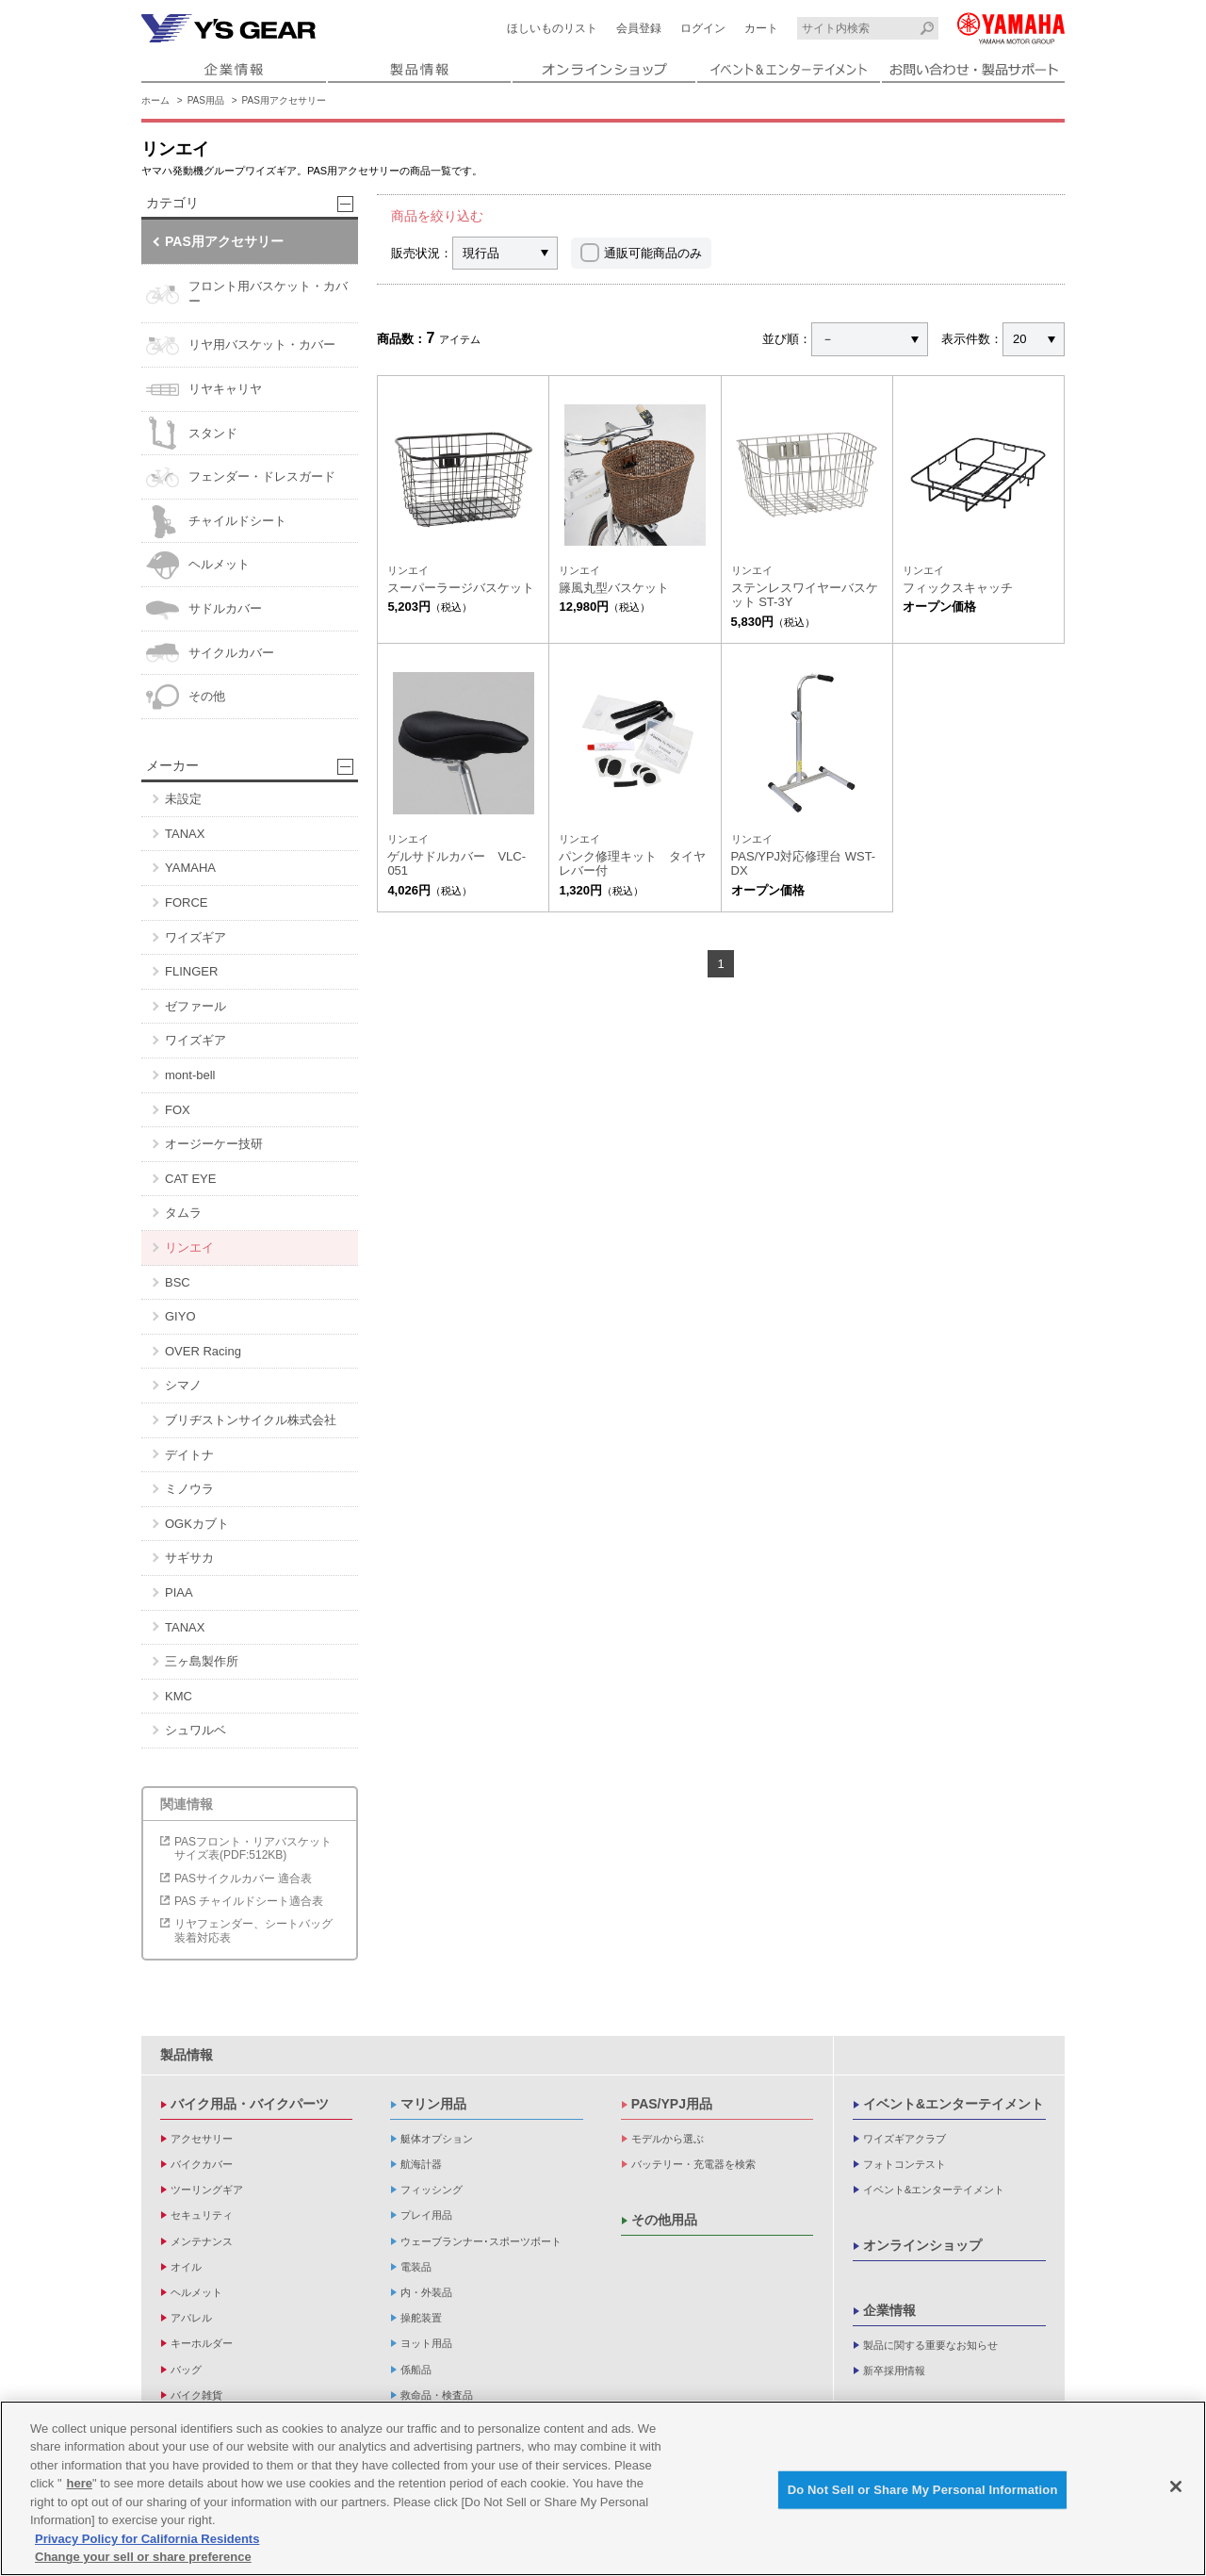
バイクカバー (202, 2164)
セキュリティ (202, 2215)
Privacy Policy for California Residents (147, 2539)
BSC (177, 1282)
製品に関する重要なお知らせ (930, 2345)
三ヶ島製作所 (201, 1661)
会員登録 (638, 28)
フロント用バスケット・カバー (247, 294)
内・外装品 (426, 2292)
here (79, 2483)
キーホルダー (202, 2343)
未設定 (183, 799)
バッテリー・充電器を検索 (693, 2164)
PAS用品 (205, 100)
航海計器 (421, 2164)
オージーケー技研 (214, 1144)
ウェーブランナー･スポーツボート (481, 2241)
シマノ (183, 1385)
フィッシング (431, 2189)
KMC (178, 1696)
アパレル (191, 2317)
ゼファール (195, 1006)
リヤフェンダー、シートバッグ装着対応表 (253, 1930)
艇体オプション (436, 2138)
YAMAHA (190, 868)
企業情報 (889, 2310)
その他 (185, 697)
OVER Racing (203, 1351)
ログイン (702, 28)
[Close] (1176, 2486)
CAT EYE (190, 1179)
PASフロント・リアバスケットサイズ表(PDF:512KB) (253, 1848)
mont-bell (190, 1075)
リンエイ (189, 1247)
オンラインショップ (922, 2245)
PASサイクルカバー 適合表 (243, 1878)
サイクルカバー (210, 652)
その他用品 (664, 2219)
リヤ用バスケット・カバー (240, 345)
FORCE (186, 902)
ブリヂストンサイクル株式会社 (250, 1420)
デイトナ (189, 1455)
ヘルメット (198, 565)
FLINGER (191, 971)
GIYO (180, 1316)
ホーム (155, 100)
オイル (186, 2266)
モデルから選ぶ (667, 2138)
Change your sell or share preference (143, 2557)
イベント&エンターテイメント (953, 2103)
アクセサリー (202, 2138)
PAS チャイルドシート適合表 (248, 1901)
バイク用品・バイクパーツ (250, 2103)
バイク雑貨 (196, 2395)
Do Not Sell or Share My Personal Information (923, 2490)
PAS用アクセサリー (284, 100)
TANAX (184, 834)
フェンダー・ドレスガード (240, 477)
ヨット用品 (426, 2343)
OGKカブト (197, 1524)
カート (761, 28)
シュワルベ (195, 1730)
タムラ (183, 1213)
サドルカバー (204, 609)
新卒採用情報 (894, 2370)
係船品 (416, 2369)
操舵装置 (421, 2317)
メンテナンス (202, 2241)
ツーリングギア (207, 2189)
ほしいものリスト (552, 28)
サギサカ (189, 1558)
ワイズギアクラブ (904, 2138)
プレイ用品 (426, 2215)
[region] (603, 2488)
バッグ (186, 2369)
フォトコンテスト (904, 2164)
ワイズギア (195, 937)
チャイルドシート (216, 521)
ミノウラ (189, 1489)
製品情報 (186, 2054)
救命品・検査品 (436, 2395)
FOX (177, 1110)
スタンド (191, 433)
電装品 (416, 2266)
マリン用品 (433, 2103)
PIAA (179, 1592)
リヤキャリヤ (204, 389)
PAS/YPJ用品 (671, 2103)
